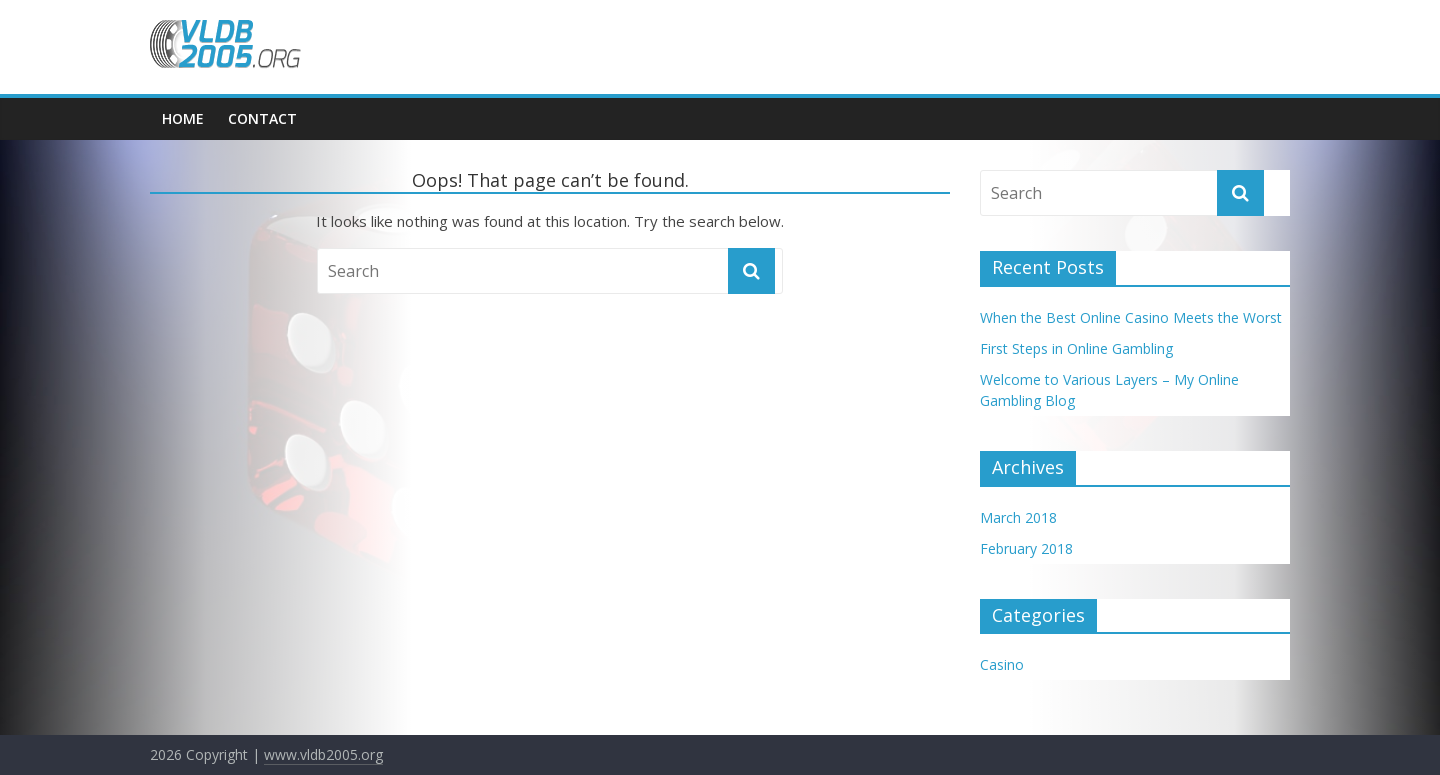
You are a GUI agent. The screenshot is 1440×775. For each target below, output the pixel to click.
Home (183, 118)
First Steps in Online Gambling (1076, 348)
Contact (262, 118)
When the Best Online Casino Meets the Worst (1131, 317)
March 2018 (1018, 517)
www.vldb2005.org (323, 754)
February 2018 (1026, 548)
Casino (1002, 664)
